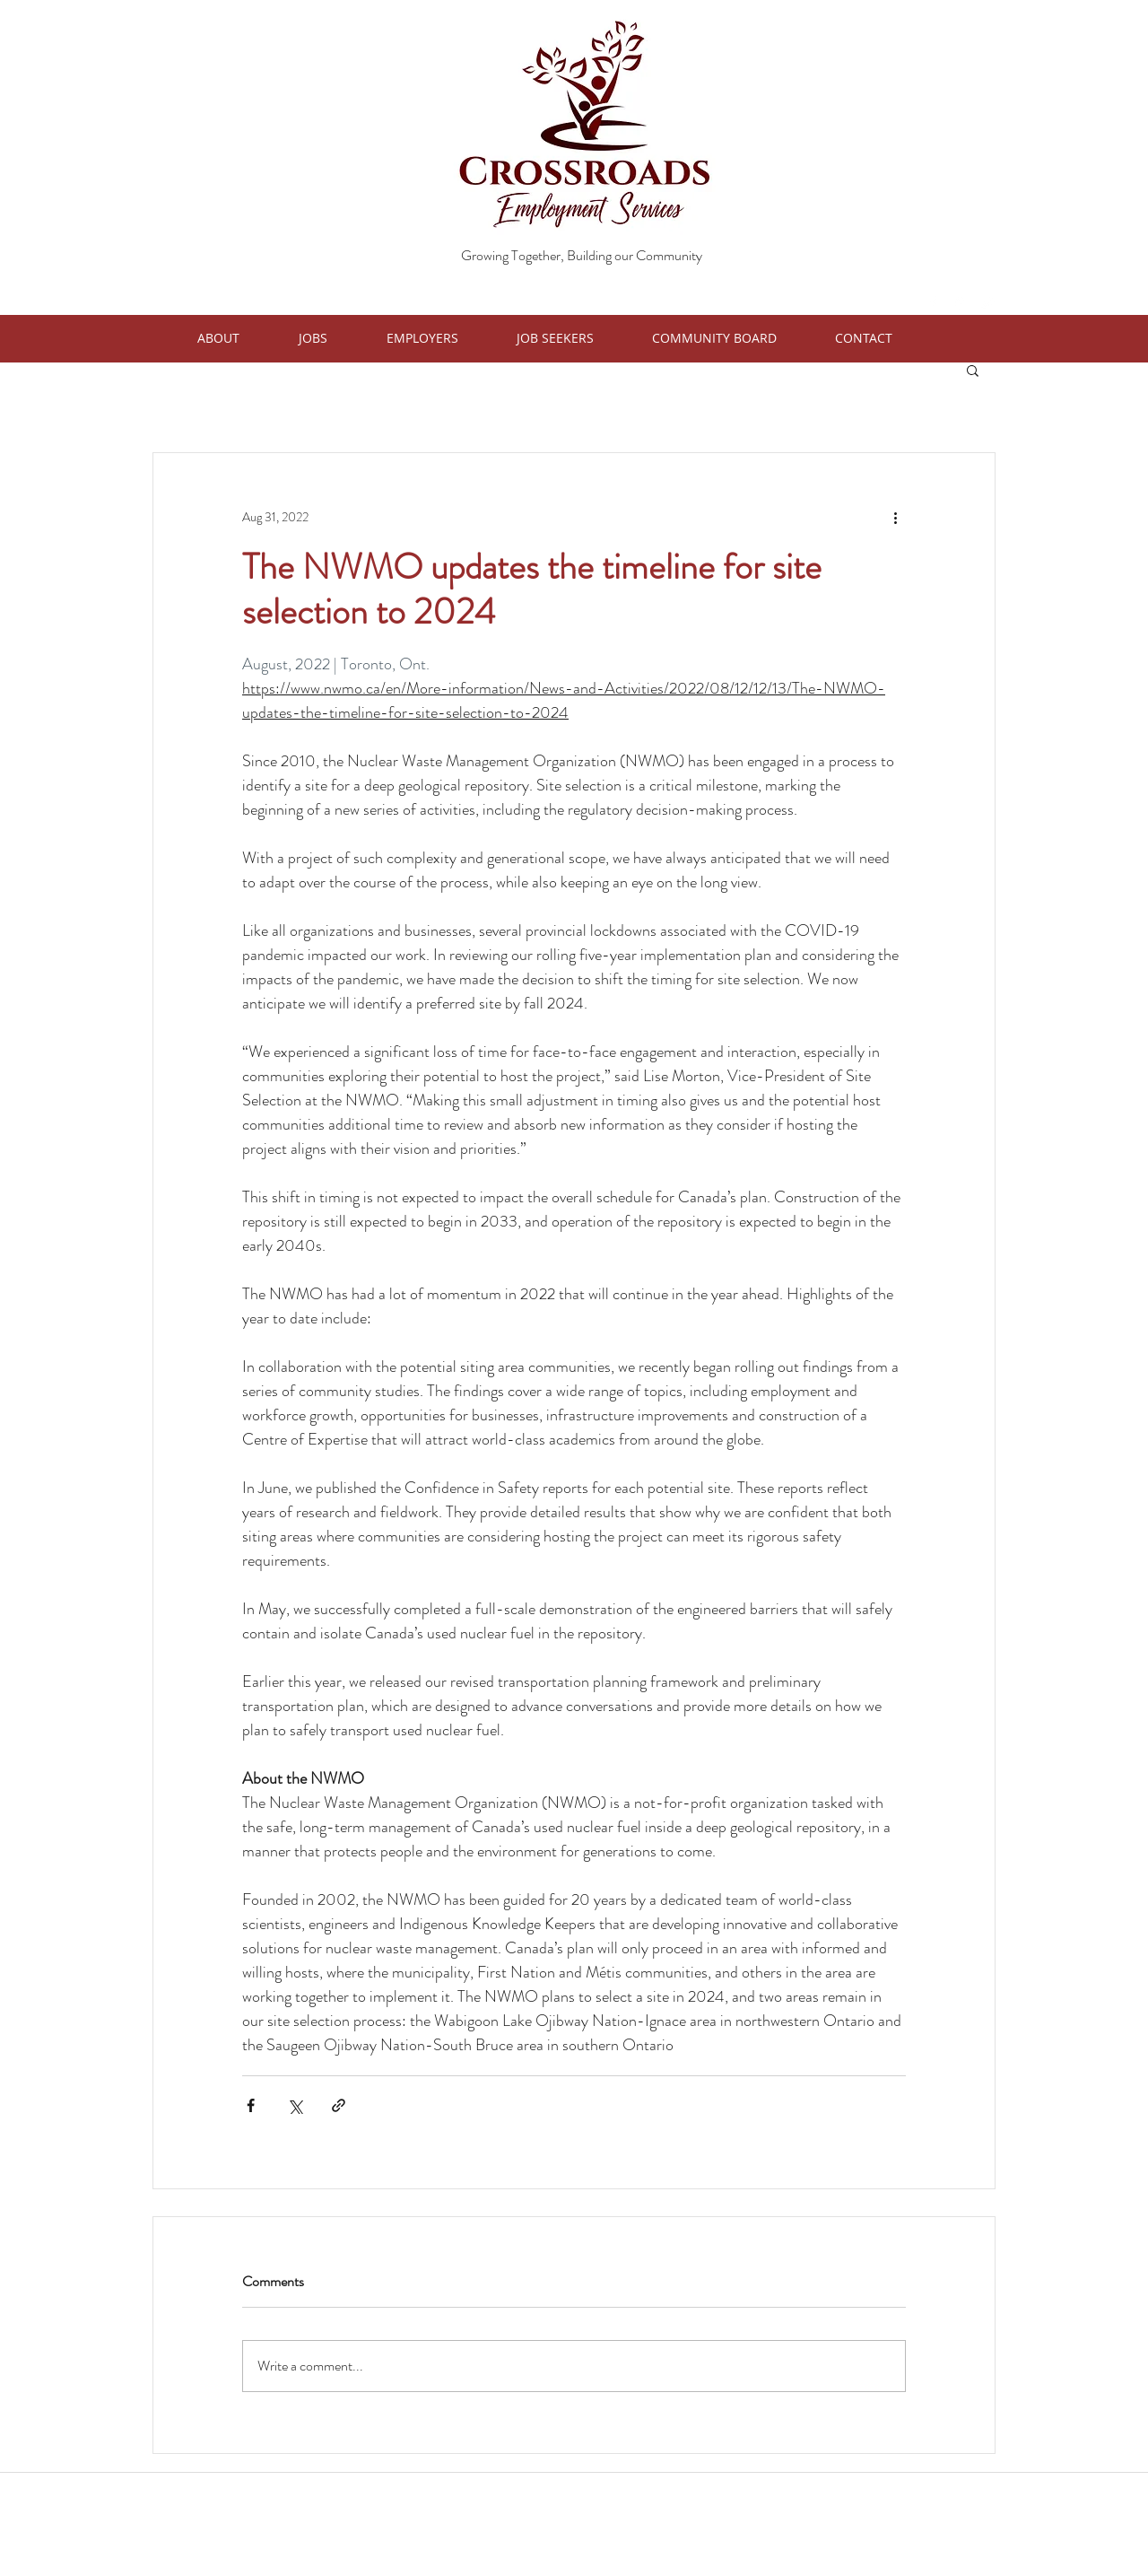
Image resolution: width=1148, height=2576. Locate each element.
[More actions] (895, 517)
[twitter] (987, 303)
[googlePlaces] (960, 303)
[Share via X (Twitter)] (294, 2105)
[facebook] (933, 303)
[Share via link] (338, 2105)
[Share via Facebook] (250, 2105)
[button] (239, 338)
